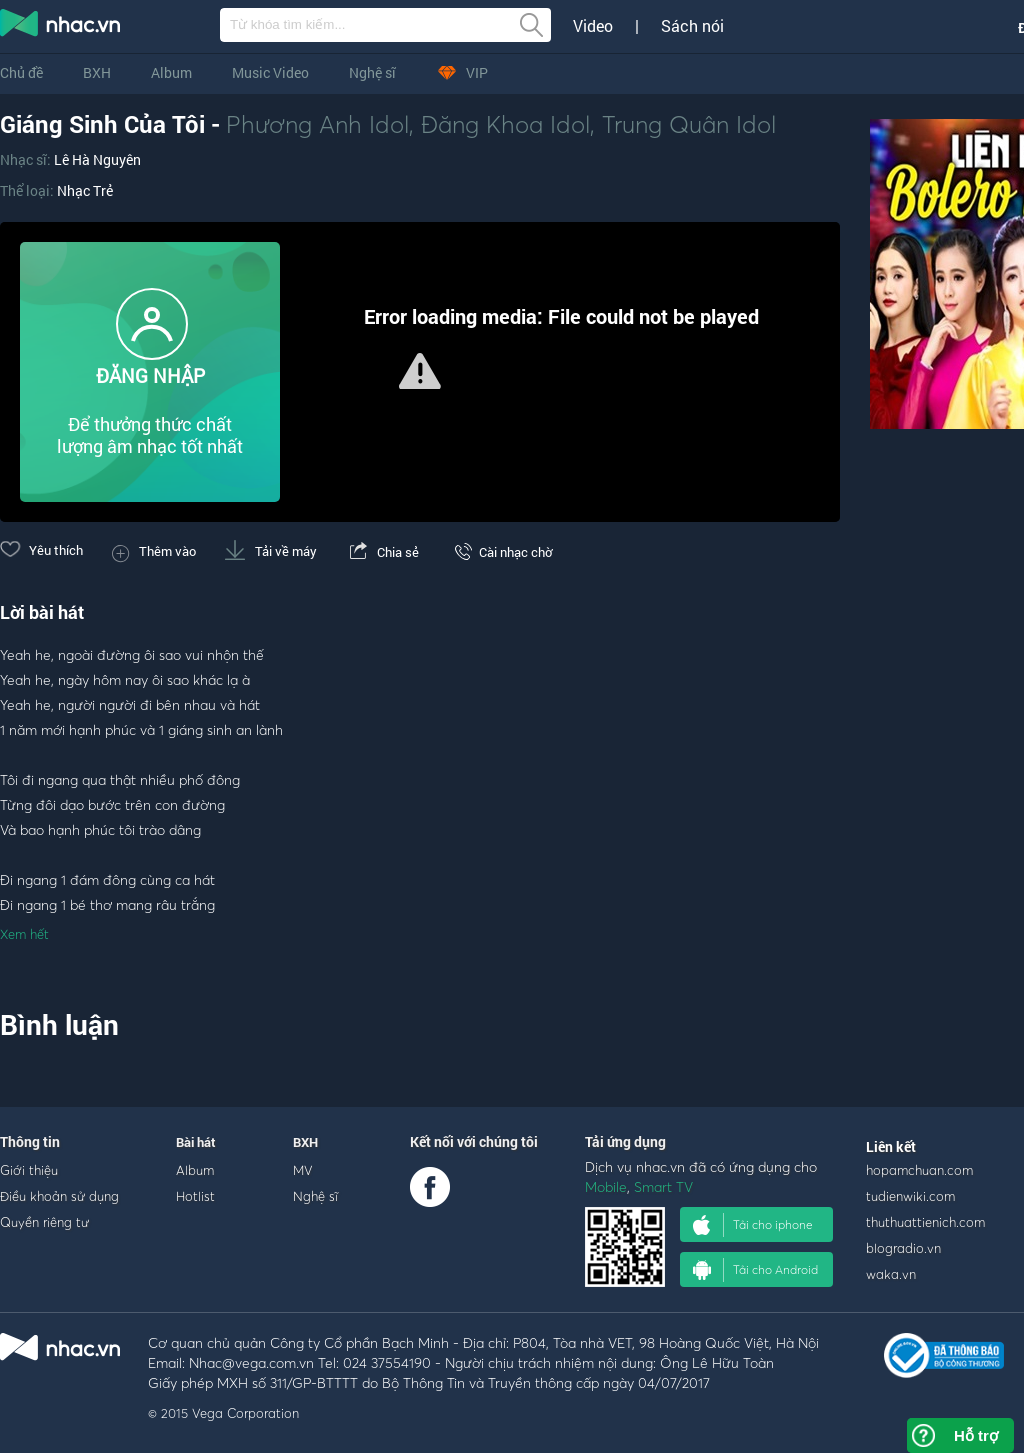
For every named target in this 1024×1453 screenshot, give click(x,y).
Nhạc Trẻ (85, 190)
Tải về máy (271, 551)
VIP (462, 72)
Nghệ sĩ (372, 72)
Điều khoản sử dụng (59, 1196)
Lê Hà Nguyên (97, 159)
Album (171, 72)
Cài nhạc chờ (500, 552)
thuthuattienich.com (925, 1222)
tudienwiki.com (910, 1196)
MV (303, 1170)
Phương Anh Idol (317, 124)
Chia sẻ (382, 552)
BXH (97, 72)
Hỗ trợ (976, 1435)
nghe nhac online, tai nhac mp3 (61, 27)
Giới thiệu (29, 1170)
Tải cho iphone (753, 1225)
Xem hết (24, 934)
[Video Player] (420, 372)
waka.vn (891, 1274)
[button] (420, 371)
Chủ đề (21, 72)
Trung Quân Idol (689, 124)
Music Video (270, 72)
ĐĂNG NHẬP (150, 375)
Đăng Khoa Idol (505, 124)
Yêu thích (41, 550)
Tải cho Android (755, 1270)
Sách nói (692, 26)
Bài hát (196, 1142)
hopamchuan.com (919, 1170)
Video (593, 26)
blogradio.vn (903, 1248)
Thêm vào (154, 551)
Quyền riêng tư (44, 1222)
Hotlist (195, 1196)
